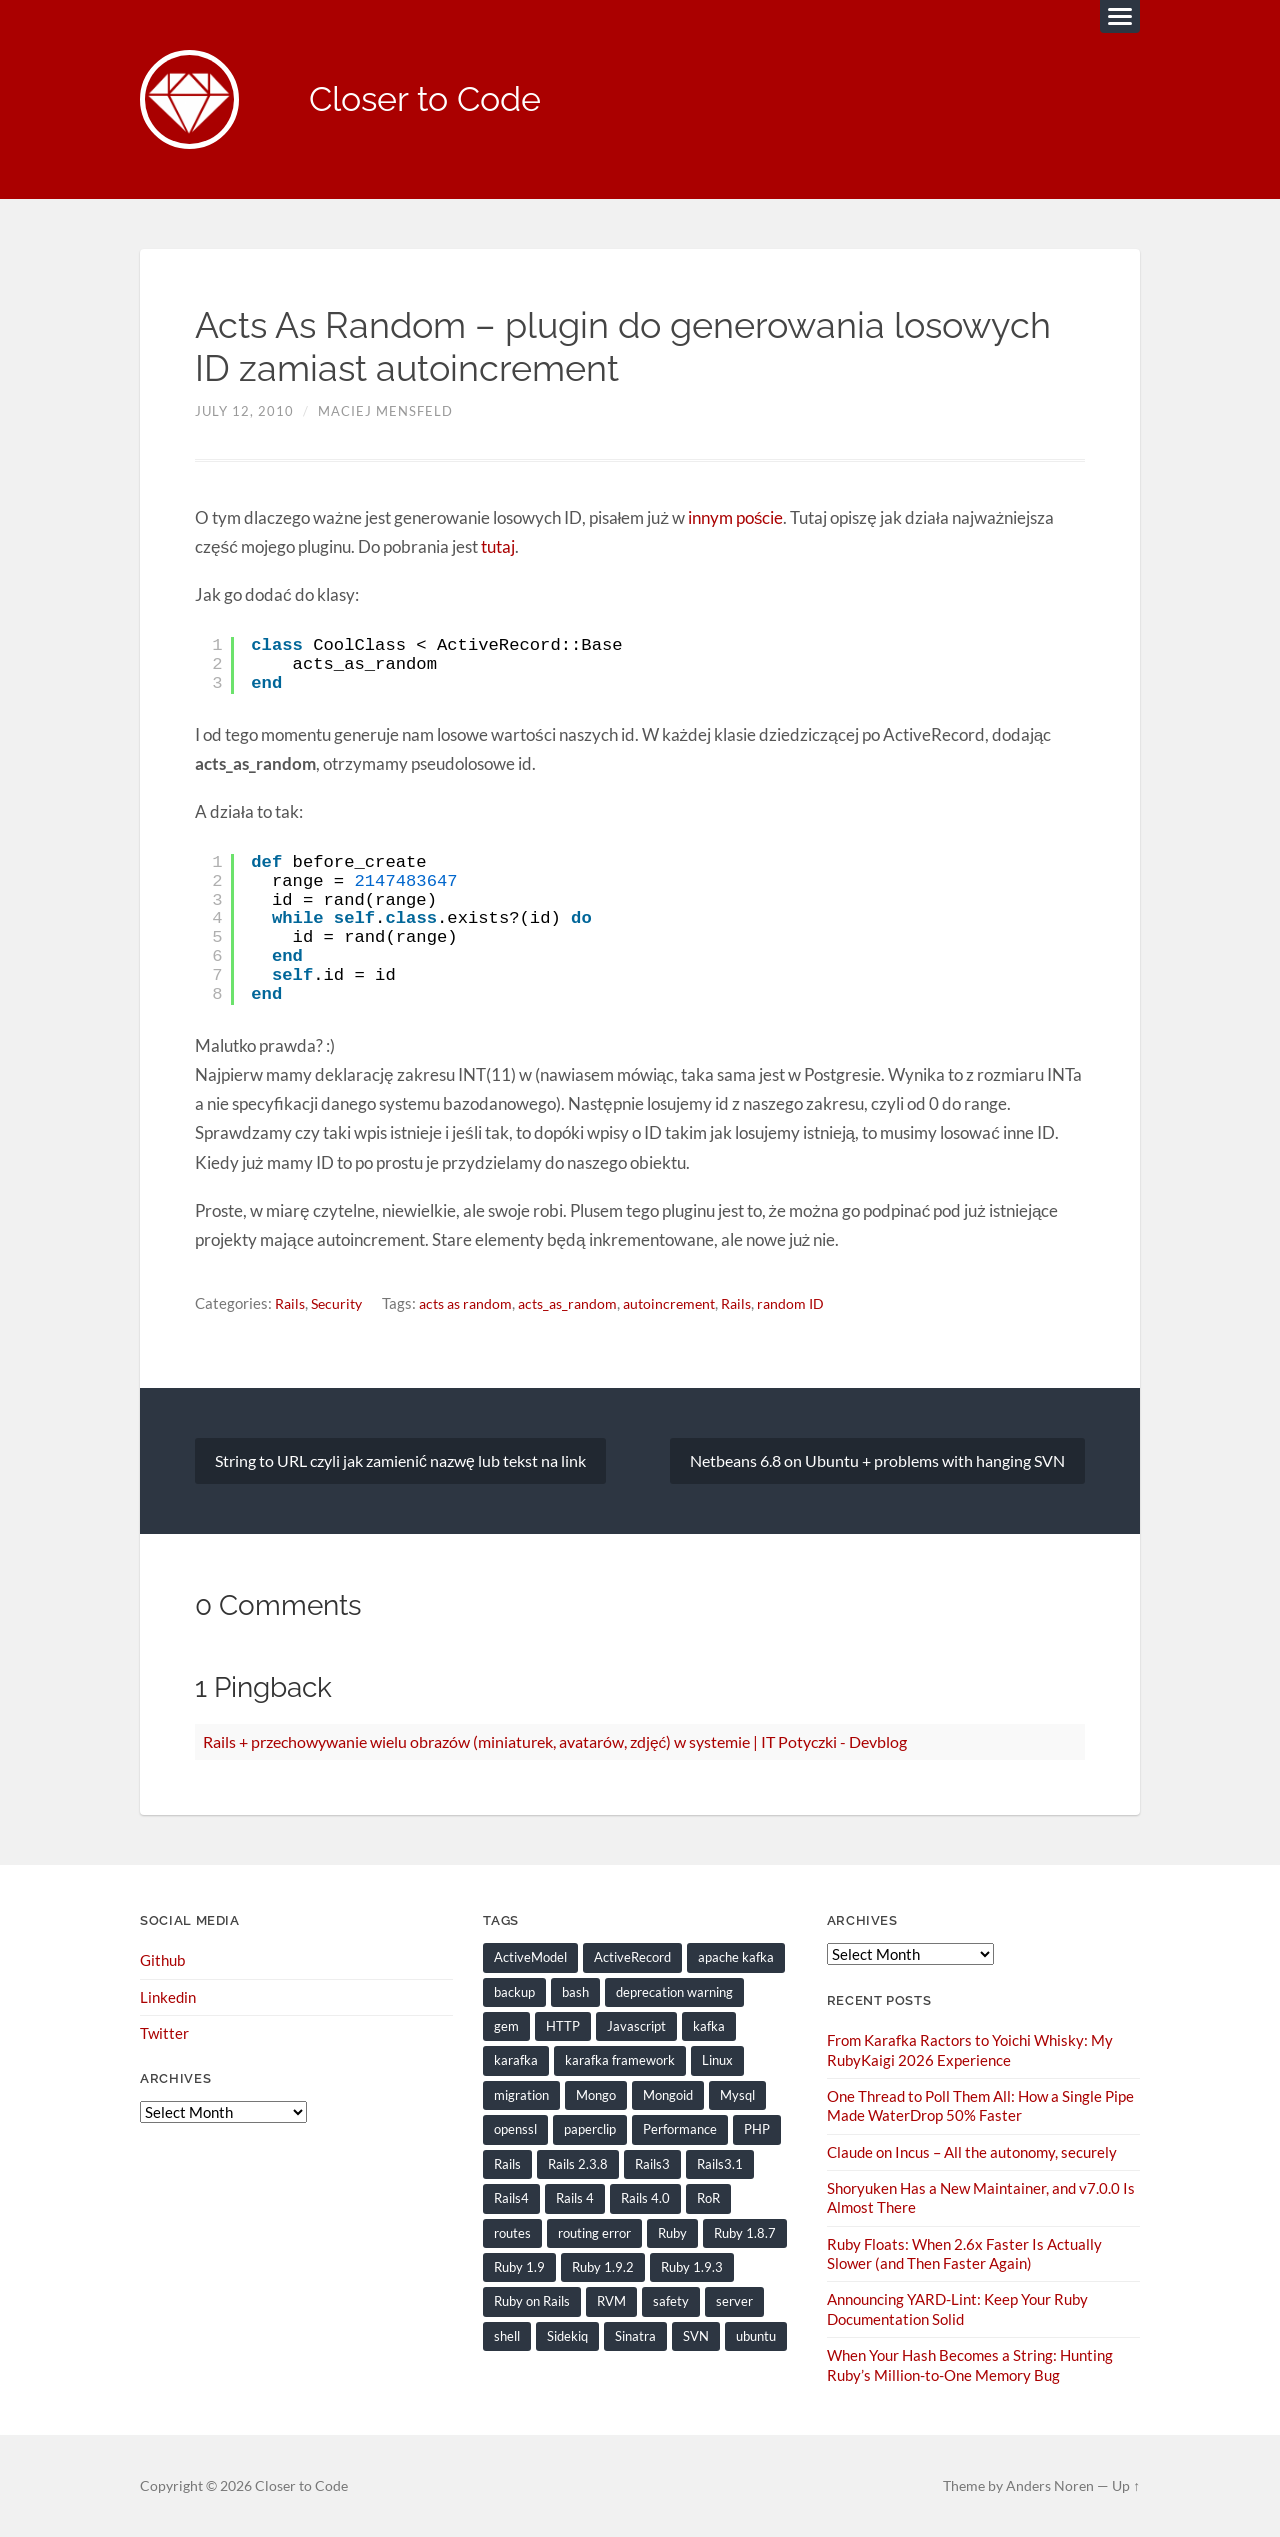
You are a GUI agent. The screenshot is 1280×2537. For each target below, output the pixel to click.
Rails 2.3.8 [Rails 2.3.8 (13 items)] (578, 2164)
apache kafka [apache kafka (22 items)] (736, 1958)
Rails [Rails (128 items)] (507, 2164)
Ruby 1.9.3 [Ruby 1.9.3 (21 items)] (692, 2267)
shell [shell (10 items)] (507, 2335)
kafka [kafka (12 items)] (709, 2027)
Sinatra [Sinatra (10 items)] (635, 2335)
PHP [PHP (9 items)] (757, 2130)
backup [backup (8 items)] (514, 1992)
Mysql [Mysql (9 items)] (737, 2095)
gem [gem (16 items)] (506, 2027)
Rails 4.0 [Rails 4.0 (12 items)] (645, 2198)
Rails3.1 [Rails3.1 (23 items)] (720, 2164)
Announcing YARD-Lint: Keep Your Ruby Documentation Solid (957, 2308)
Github (162, 1961)
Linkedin (168, 1997)
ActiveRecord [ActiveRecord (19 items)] (632, 1958)
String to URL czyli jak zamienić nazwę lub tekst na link (400, 1460)
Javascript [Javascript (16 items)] (636, 2027)
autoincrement (690, 1304)
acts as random (475, 1304)
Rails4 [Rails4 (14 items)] (511, 2198)
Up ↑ (1126, 2485)
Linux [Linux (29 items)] (717, 2061)
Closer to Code (431, 100)
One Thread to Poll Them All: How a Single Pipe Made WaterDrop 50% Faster (980, 2105)
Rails (291, 1304)
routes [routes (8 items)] (512, 2233)
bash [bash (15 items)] (575, 1992)
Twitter (164, 2034)
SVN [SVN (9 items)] (696, 2335)
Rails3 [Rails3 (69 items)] (652, 2164)
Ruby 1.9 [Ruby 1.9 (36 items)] (519, 2267)
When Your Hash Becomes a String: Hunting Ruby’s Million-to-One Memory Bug (970, 2364)
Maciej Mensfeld (385, 413)
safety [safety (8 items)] (671, 2301)
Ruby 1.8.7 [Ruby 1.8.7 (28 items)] (745, 2233)
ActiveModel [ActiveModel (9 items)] (530, 1958)
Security (341, 1304)
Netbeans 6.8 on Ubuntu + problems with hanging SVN (877, 1460)
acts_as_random (583, 1304)
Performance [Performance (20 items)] (680, 2130)
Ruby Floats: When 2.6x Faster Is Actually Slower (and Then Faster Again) (964, 2253)
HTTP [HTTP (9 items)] (563, 2027)
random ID (818, 1304)
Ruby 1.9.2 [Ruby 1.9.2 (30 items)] (603, 2267)
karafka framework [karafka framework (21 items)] (620, 2061)
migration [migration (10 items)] (521, 2095)
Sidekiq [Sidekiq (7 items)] (567, 2335)
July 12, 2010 (244, 413)
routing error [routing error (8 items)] (594, 2233)
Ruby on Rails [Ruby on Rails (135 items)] (532, 2301)
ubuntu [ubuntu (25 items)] (756, 2335)
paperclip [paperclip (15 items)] (590, 2130)
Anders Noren (1050, 2485)
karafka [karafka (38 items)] (516, 2061)
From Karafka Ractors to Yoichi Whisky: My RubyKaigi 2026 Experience (970, 2050)
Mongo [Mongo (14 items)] (596, 2095)
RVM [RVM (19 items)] (611, 2301)
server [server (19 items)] (734, 2301)
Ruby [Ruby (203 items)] (672, 2233)
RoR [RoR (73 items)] (708, 2198)
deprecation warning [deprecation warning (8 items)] (674, 1992)
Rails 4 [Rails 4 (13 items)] (575, 2198)
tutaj (498, 547)
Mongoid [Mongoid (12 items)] (668, 2095)
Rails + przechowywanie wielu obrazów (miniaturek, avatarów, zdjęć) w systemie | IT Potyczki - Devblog (555, 1741)
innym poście (734, 518)
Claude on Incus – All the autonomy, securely (972, 2152)
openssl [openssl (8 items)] (515, 2130)
